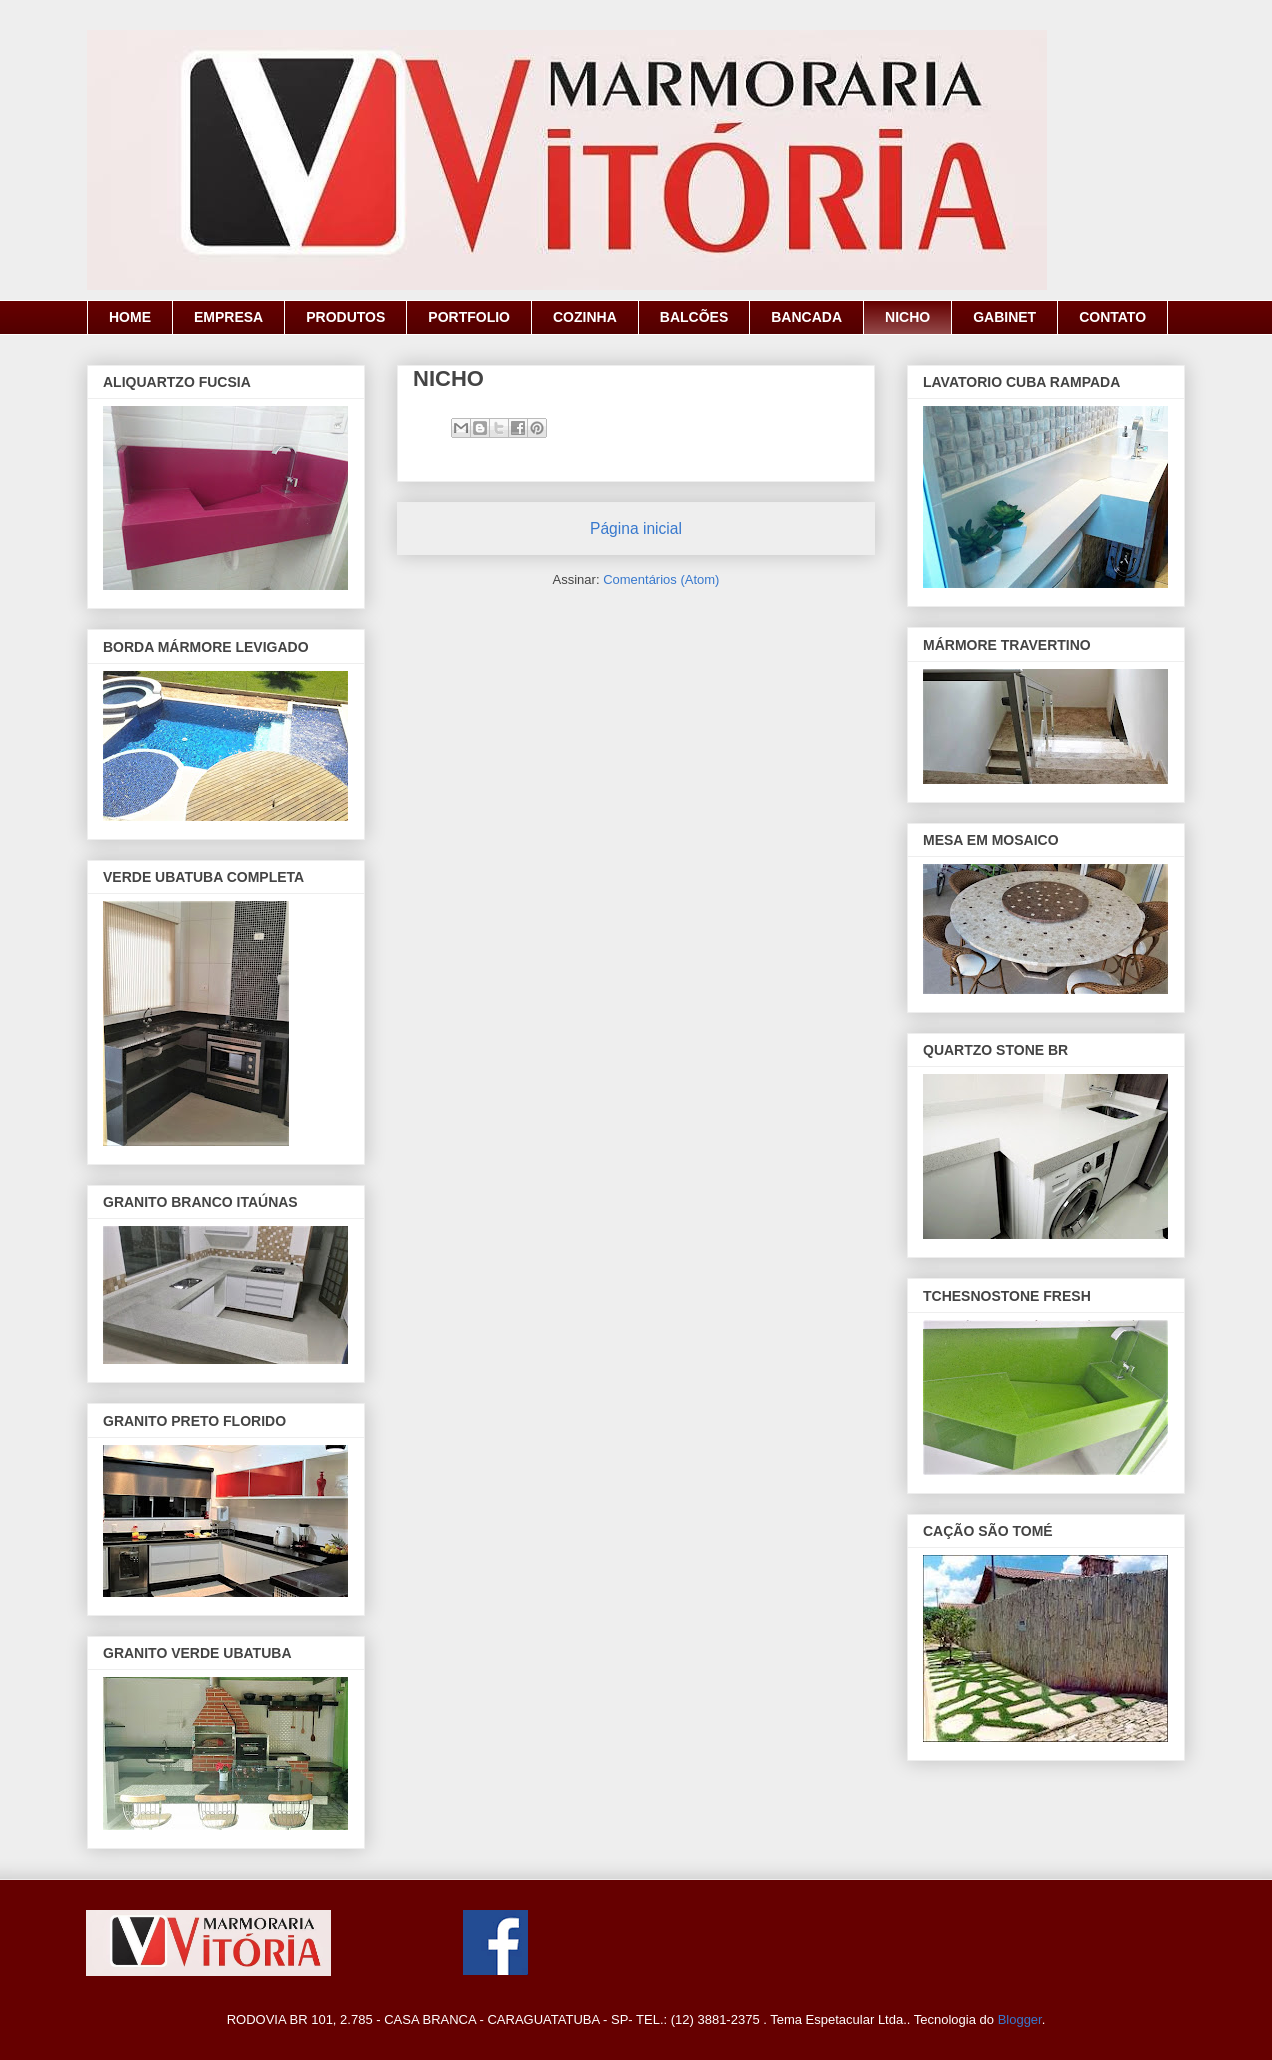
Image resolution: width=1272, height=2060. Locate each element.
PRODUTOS (345, 317)
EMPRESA (228, 317)
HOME (130, 317)
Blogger (1020, 2019)
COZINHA (585, 317)
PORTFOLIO (469, 317)
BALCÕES (694, 317)
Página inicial (636, 528)
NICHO (907, 317)
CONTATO (1112, 317)
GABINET (1004, 317)
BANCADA (806, 317)
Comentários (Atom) (661, 579)
